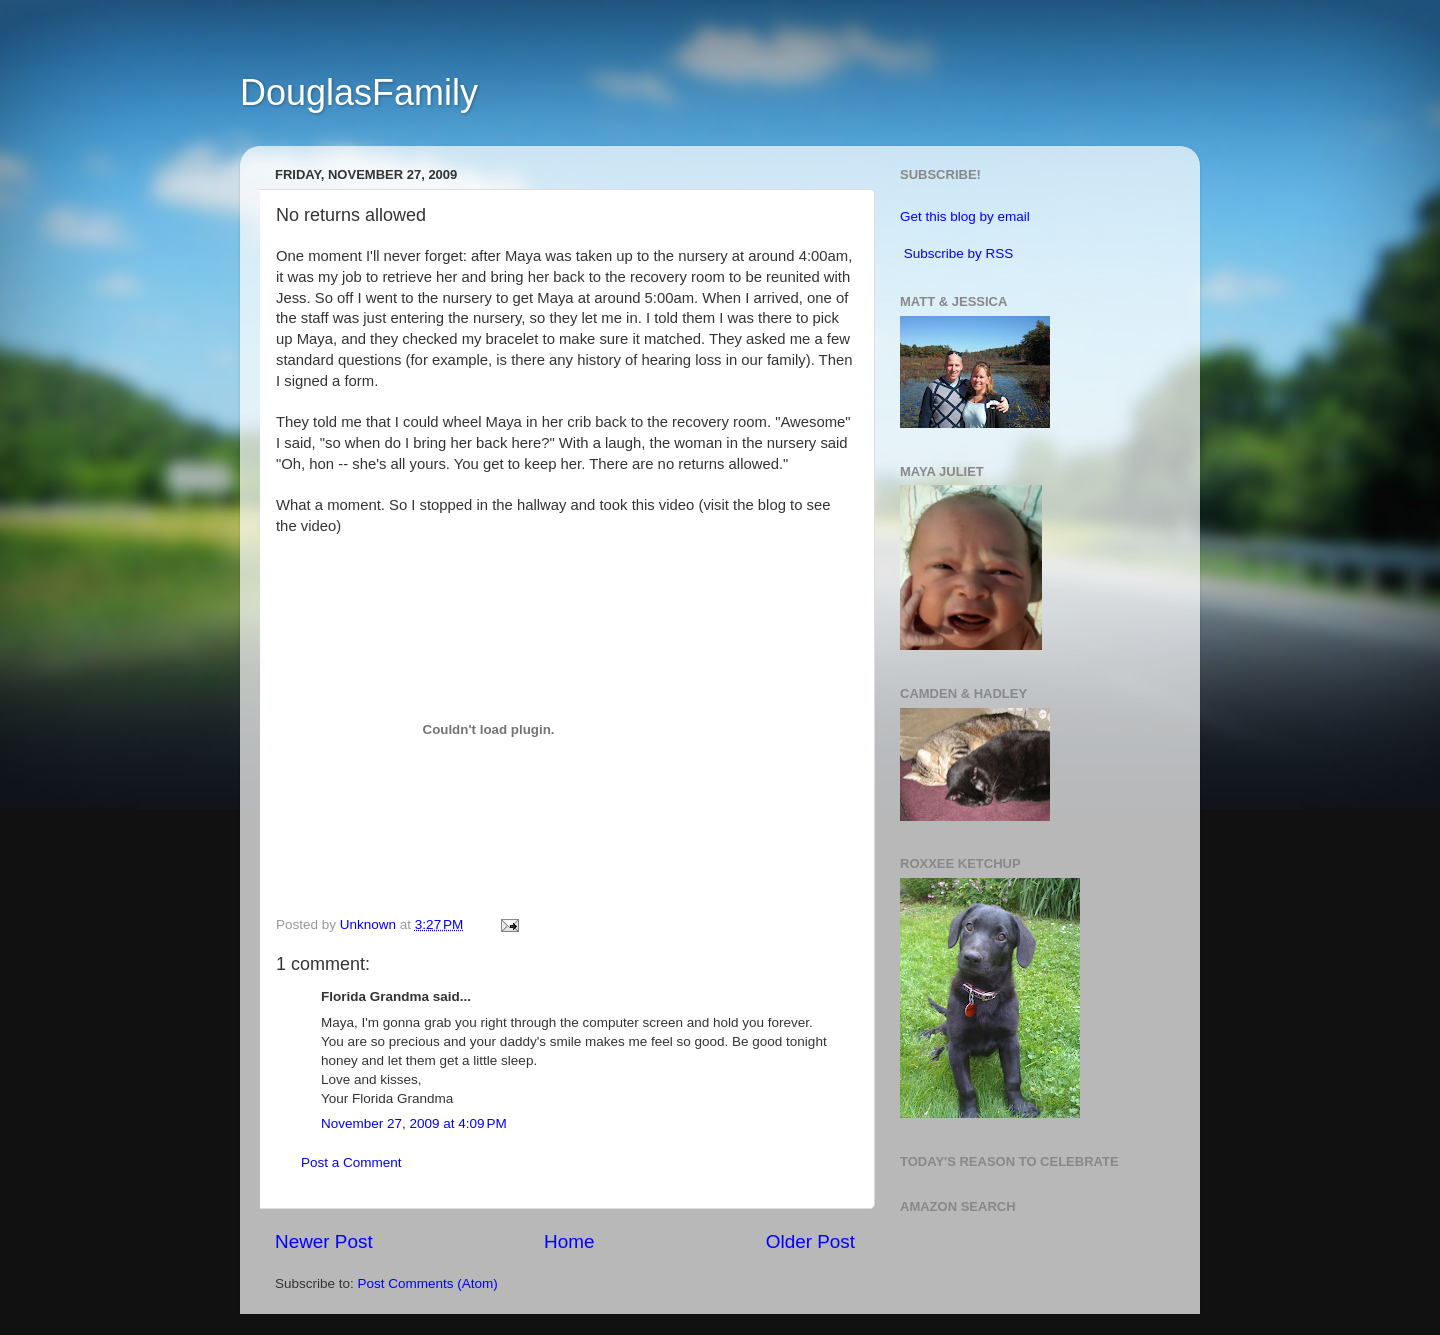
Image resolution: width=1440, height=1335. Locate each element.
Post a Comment (351, 1162)
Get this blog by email (965, 216)
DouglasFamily (359, 92)
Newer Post (324, 1241)
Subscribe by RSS (959, 253)
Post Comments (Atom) (428, 1283)
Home (569, 1241)
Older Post (810, 1241)
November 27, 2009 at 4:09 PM (414, 1123)
